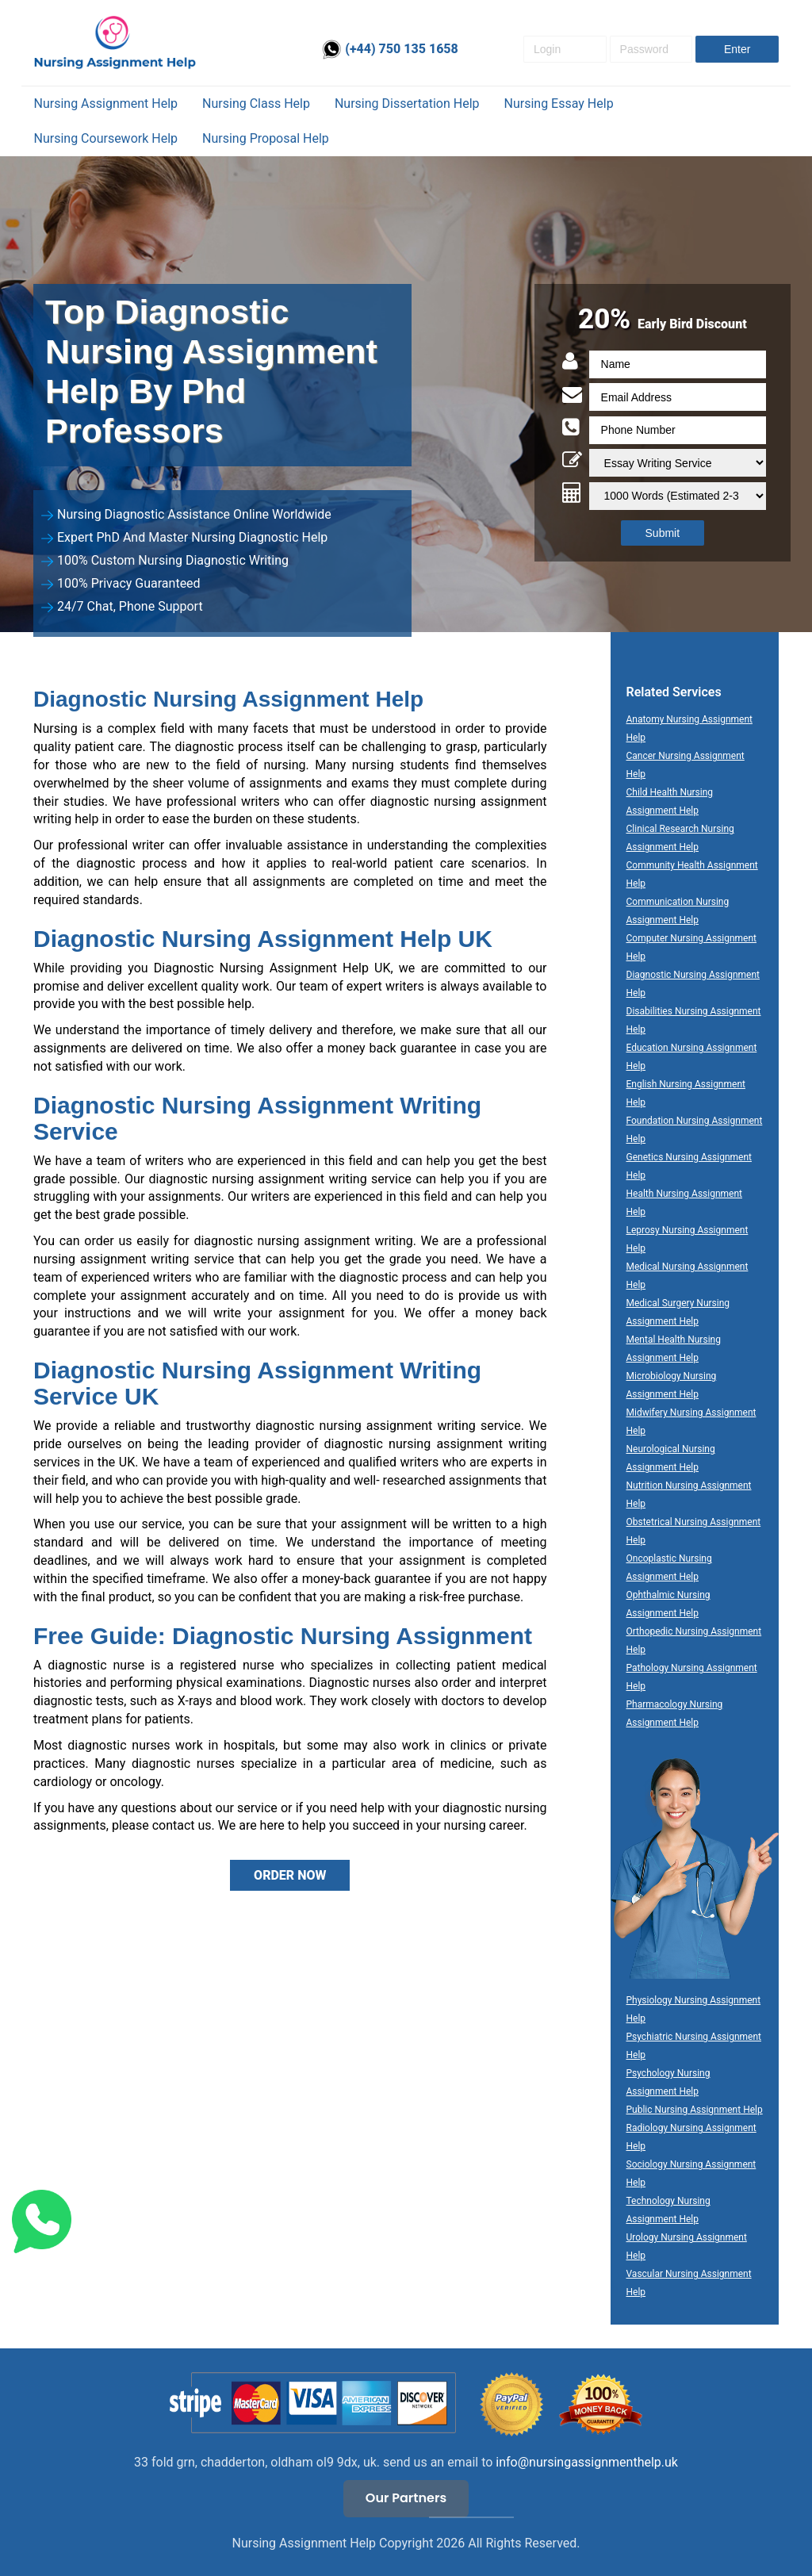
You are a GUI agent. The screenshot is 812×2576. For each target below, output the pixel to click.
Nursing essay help (559, 103)
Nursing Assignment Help (106, 103)
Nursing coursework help (106, 138)
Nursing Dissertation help (407, 103)
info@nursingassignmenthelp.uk (587, 2462)
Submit (662, 533)
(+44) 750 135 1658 (390, 48)
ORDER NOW (290, 1875)
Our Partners (406, 2498)
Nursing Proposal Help (265, 138)
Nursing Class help (256, 103)
